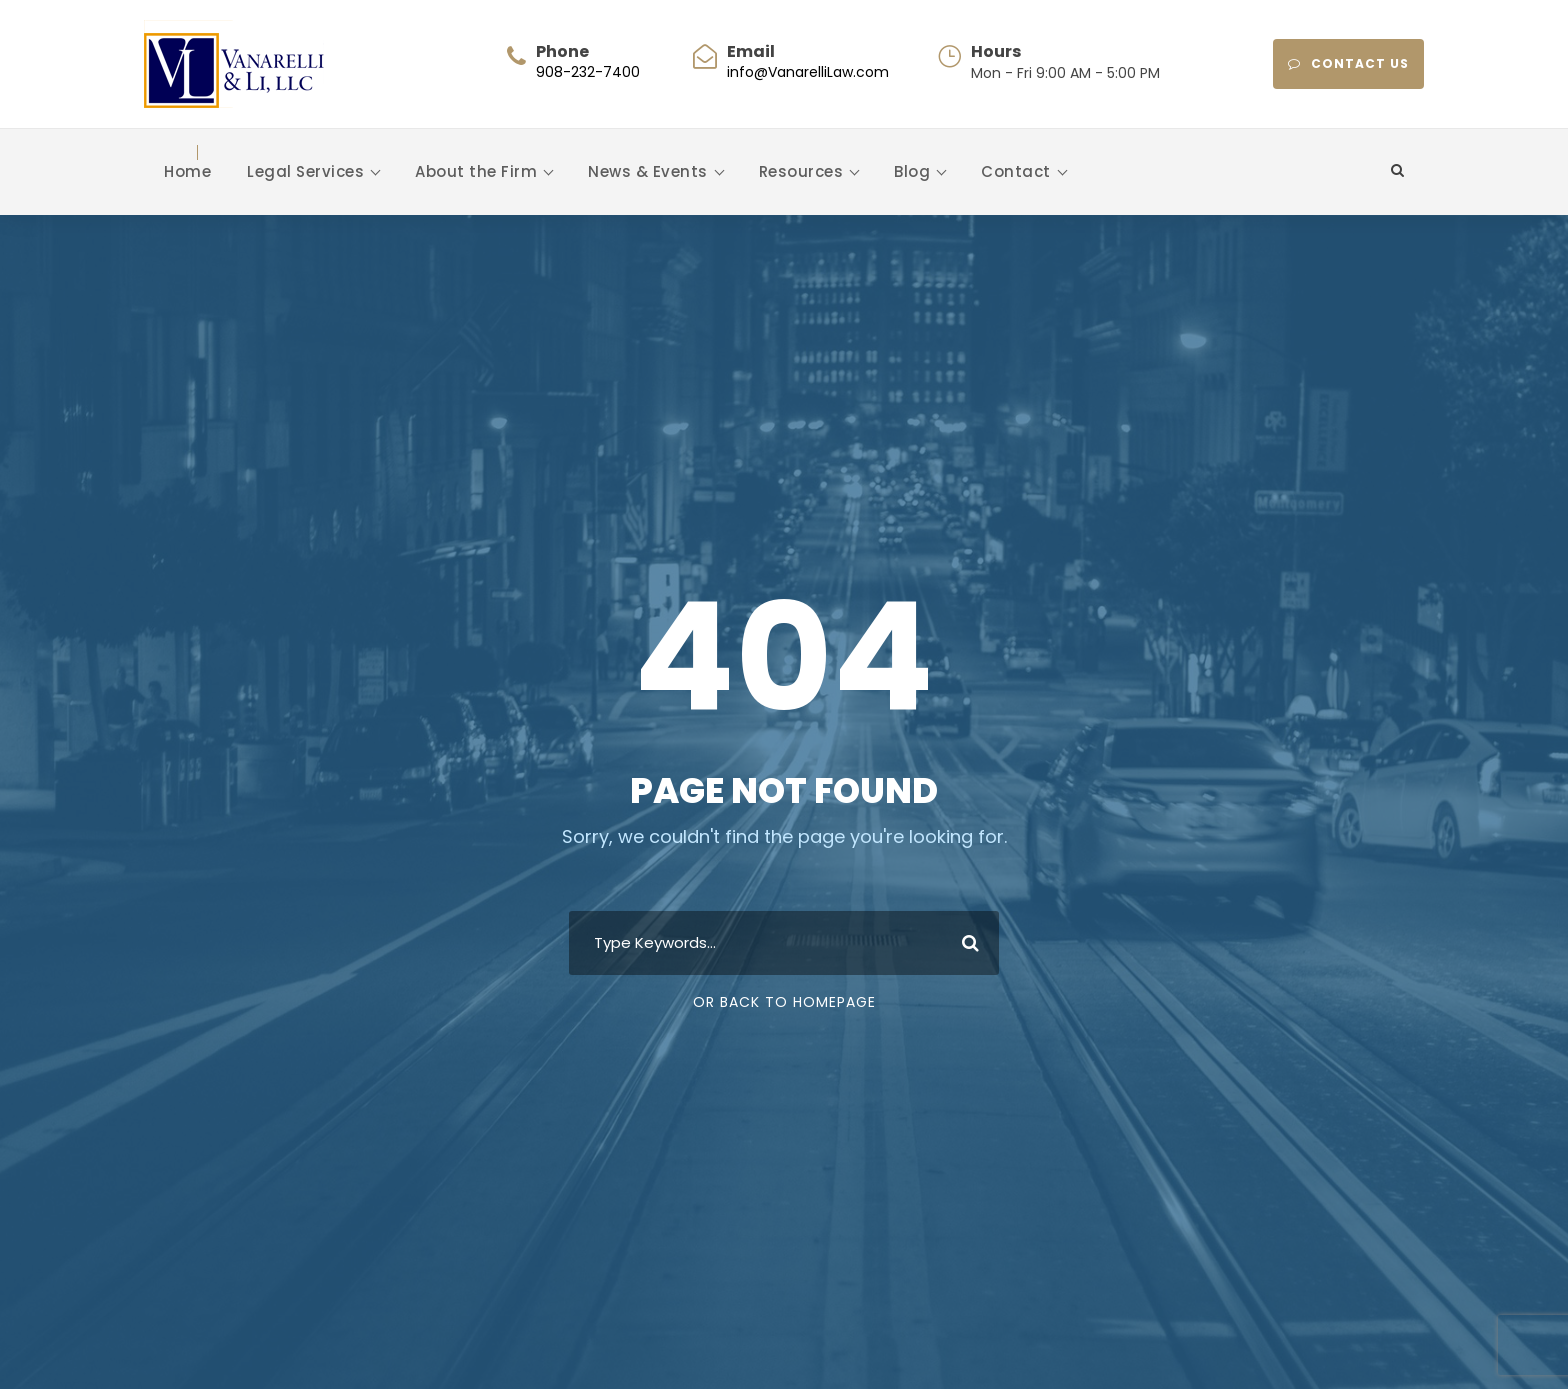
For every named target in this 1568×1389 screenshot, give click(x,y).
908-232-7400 (588, 72)
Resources (801, 171)
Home (187, 171)
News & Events (648, 171)
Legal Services (305, 171)
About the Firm (476, 171)
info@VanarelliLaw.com (808, 72)
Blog (912, 171)
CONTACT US (1348, 63)
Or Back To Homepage (784, 1002)
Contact (1016, 171)
